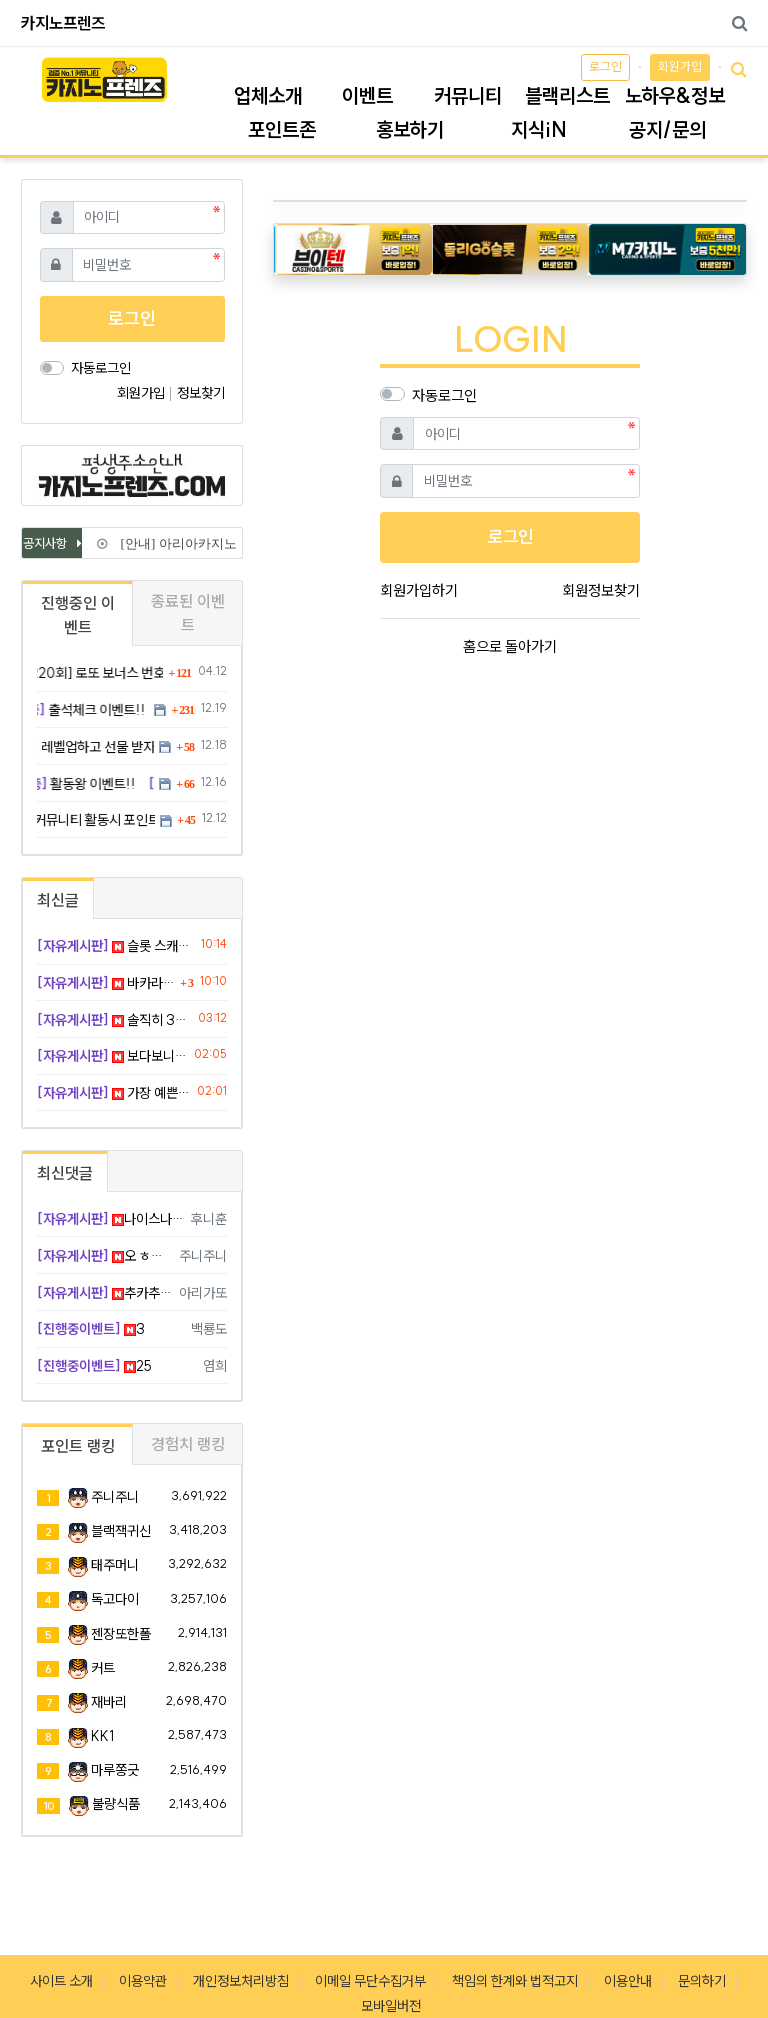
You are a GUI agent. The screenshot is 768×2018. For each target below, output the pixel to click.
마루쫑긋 (115, 1770)
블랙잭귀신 (121, 1531)
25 (94, 1366)
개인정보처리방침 (241, 1981)
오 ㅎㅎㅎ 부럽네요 (104, 1256)
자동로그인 (444, 395)
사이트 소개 (61, 1981)
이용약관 (143, 1981)
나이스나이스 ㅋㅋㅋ (110, 1219)
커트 (103, 1668)
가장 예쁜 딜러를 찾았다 (113, 1093)
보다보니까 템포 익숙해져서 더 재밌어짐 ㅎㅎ (112, 1056)
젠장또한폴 (121, 1634)
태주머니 (115, 1565)
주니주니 (115, 1497)
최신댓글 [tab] (65, 1173)
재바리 (109, 1702)
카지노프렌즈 (63, 23)
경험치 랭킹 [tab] (188, 1444)
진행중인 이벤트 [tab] (78, 615)
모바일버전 (391, 2006)
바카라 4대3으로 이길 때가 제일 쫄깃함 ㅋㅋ (106, 983)
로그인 (605, 66)
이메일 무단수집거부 (370, 1981)
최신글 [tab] (58, 900)
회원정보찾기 (601, 590)
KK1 (102, 1736)
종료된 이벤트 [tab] (188, 613)
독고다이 (115, 1599)
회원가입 (680, 66)
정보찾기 (201, 393)
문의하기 (702, 1981)
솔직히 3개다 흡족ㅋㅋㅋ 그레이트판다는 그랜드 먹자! (114, 1020)
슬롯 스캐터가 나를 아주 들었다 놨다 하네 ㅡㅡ (115, 946)
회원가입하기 (419, 590)
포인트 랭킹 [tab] (78, 1446)
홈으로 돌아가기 (510, 646)
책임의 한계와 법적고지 (515, 1981)
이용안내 (628, 1981)
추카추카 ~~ (104, 1293)
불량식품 (116, 1804)
